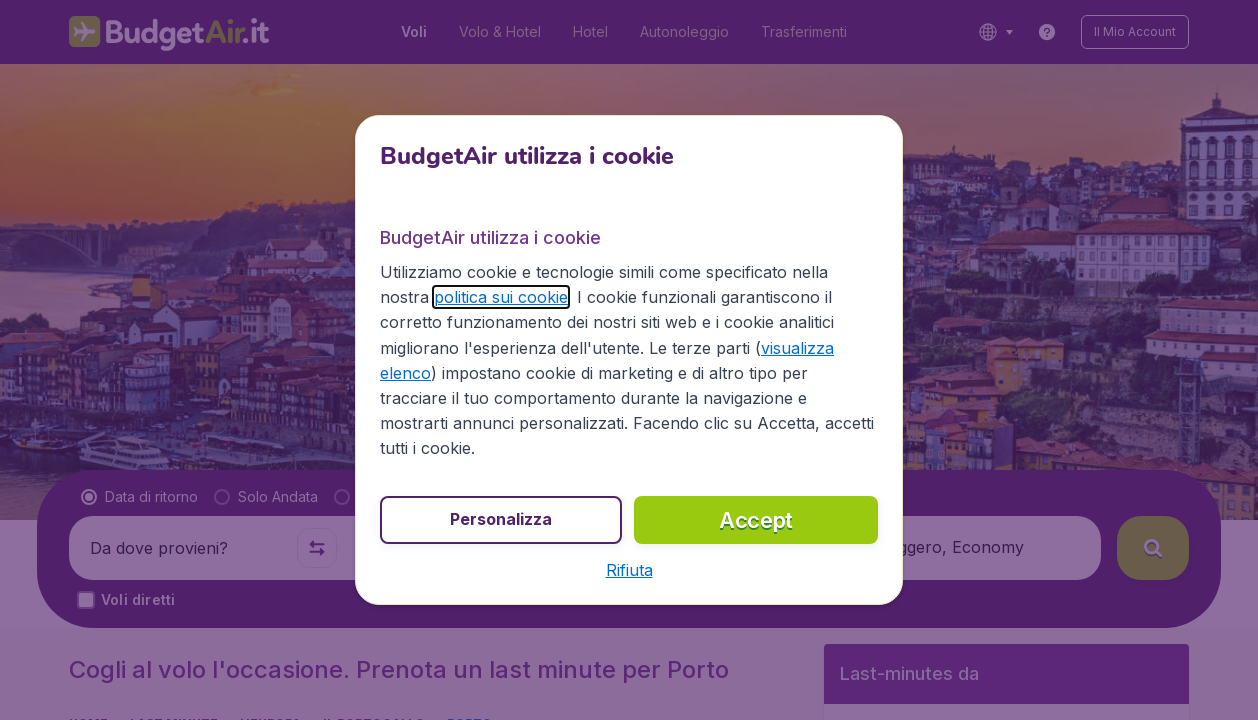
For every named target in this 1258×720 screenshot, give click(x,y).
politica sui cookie (501, 297)
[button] (629, 570)
